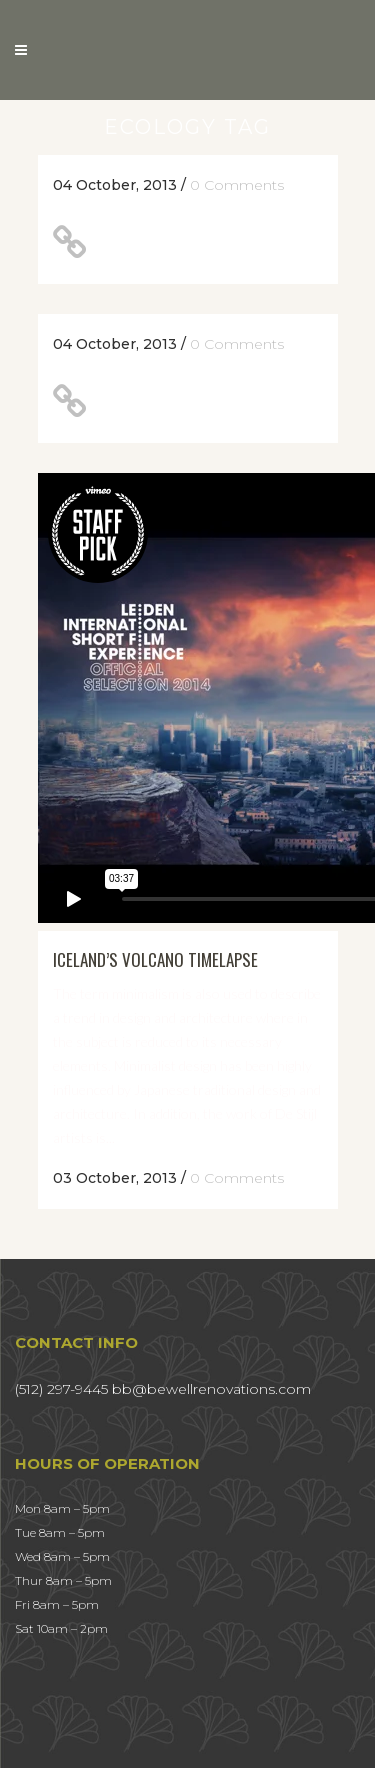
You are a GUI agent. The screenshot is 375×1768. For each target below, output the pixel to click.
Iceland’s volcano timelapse (155, 959)
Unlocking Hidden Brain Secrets (197, 400)
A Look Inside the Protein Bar (204, 241)
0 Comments (237, 185)
